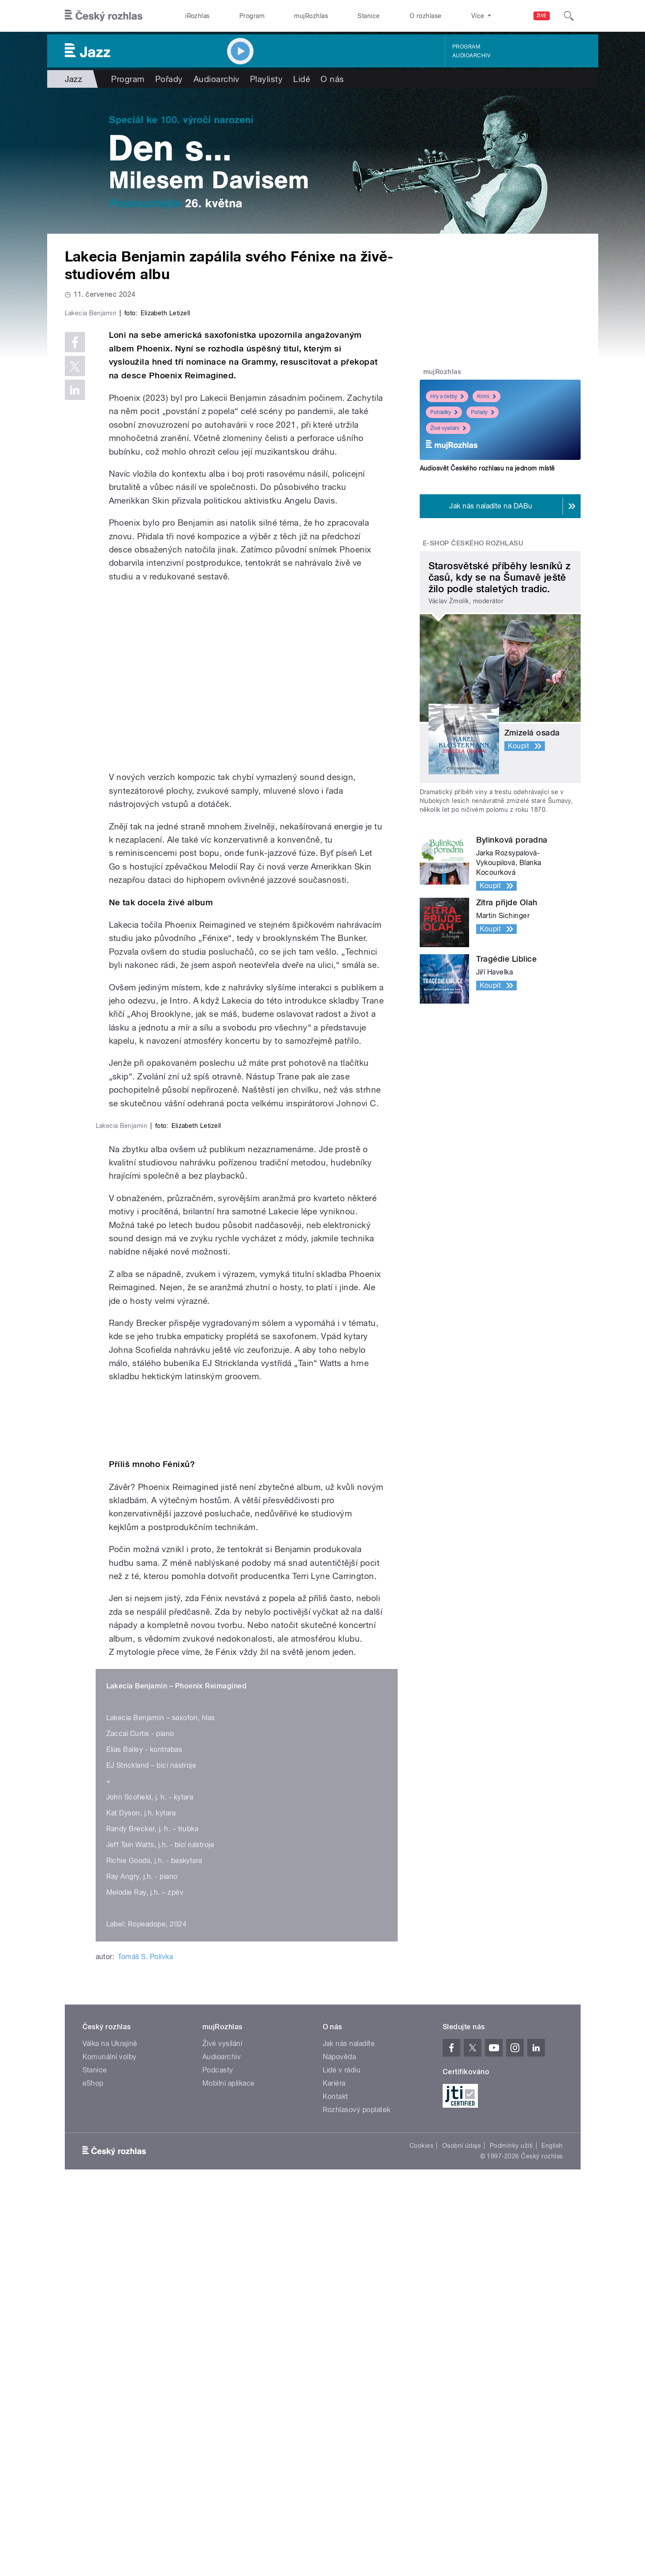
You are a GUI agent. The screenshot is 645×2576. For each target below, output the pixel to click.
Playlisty (266, 79)
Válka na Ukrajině (110, 2429)
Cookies (421, 2531)
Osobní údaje (461, 2531)
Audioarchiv (471, 55)
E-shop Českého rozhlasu (473, 543)
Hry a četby (447, 396)
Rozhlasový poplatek (357, 2495)
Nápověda (339, 2442)
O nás (332, 79)
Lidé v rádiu (342, 2455)
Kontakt (335, 2482)
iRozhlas (197, 15)
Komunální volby (109, 2442)
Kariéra (334, 2468)
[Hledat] (569, 16)
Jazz (73, 79)
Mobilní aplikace (228, 2468)
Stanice (369, 15)
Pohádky (444, 412)
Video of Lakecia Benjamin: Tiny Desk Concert (247, 864)
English (552, 2531)
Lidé (301, 79)
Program (252, 15)
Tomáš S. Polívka (145, 2342)
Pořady (169, 79)
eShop (93, 2468)
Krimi (486, 396)
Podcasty (217, 2455)
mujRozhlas (311, 15)
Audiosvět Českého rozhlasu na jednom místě (487, 468)
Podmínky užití (511, 2531)
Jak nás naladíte (349, 2429)
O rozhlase (426, 15)
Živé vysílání (448, 428)
